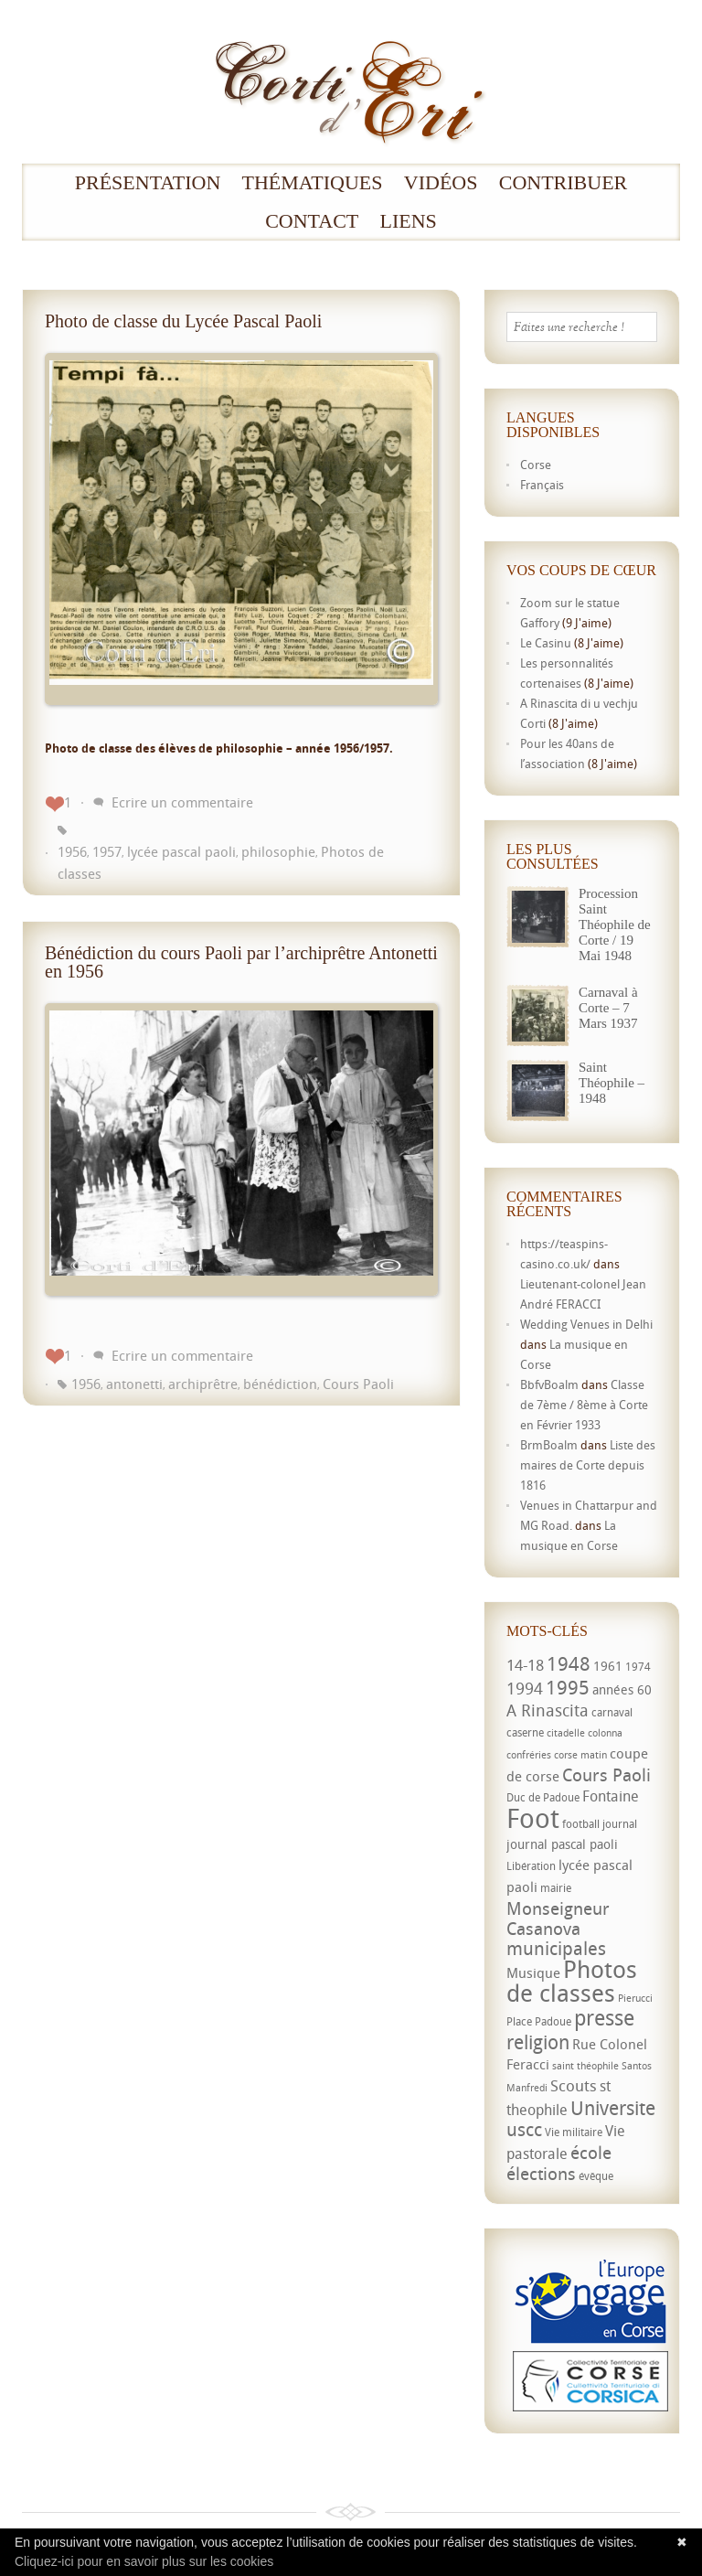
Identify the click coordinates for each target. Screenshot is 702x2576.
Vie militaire (573, 2132)
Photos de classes (571, 1980)
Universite (612, 2108)
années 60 (622, 1689)
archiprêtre (203, 1383)
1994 (524, 1688)
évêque (596, 2176)
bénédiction (280, 1383)
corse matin (580, 1754)
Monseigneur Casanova (558, 1918)
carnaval (612, 1712)
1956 (72, 851)
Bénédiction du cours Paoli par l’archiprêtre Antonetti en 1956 (241, 962)
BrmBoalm (549, 1445)
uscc (524, 2129)
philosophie (278, 851)
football (581, 1824)
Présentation (148, 183)
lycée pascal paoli (181, 851)
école (591, 2152)
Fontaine (610, 1796)
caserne (525, 1732)
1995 (568, 1687)
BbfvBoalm (549, 1384)
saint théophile (585, 2065)
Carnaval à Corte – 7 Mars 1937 (608, 1008)
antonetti (134, 1383)
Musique (533, 1972)
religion (537, 2042)
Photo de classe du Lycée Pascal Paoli (183, 321)
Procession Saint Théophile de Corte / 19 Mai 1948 (615, 924)
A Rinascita (547, 1710)
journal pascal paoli (562, 1844)
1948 (568, 1663)
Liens (408, 221)
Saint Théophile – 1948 (611, 1083)
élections (541, 2174)
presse (604, 2018)
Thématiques (312, 183)
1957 (107, 851)
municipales (556, 1948)
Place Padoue (538, 2021)
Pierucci (635, 1998)
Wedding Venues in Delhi (586, 1324)
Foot (532, 1818)
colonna (605, 1732)
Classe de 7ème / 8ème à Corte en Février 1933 (584, 1404)
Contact (311, 221)
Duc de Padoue (543, 1797)
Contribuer (563, 183)
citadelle (566, 1732)
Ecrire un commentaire (182, 802)
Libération (531, 1866)
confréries (528, 1754)
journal (619, 1824)
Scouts (573, 2085)
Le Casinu (545, 643)
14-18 (525, 1664)
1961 (607, 1665)
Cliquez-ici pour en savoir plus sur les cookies (144, 2561)
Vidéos (441, 183)
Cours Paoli (358, 1383)
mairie (555, 1888)
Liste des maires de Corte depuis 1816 (587, 1465)
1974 (638, 1666)
